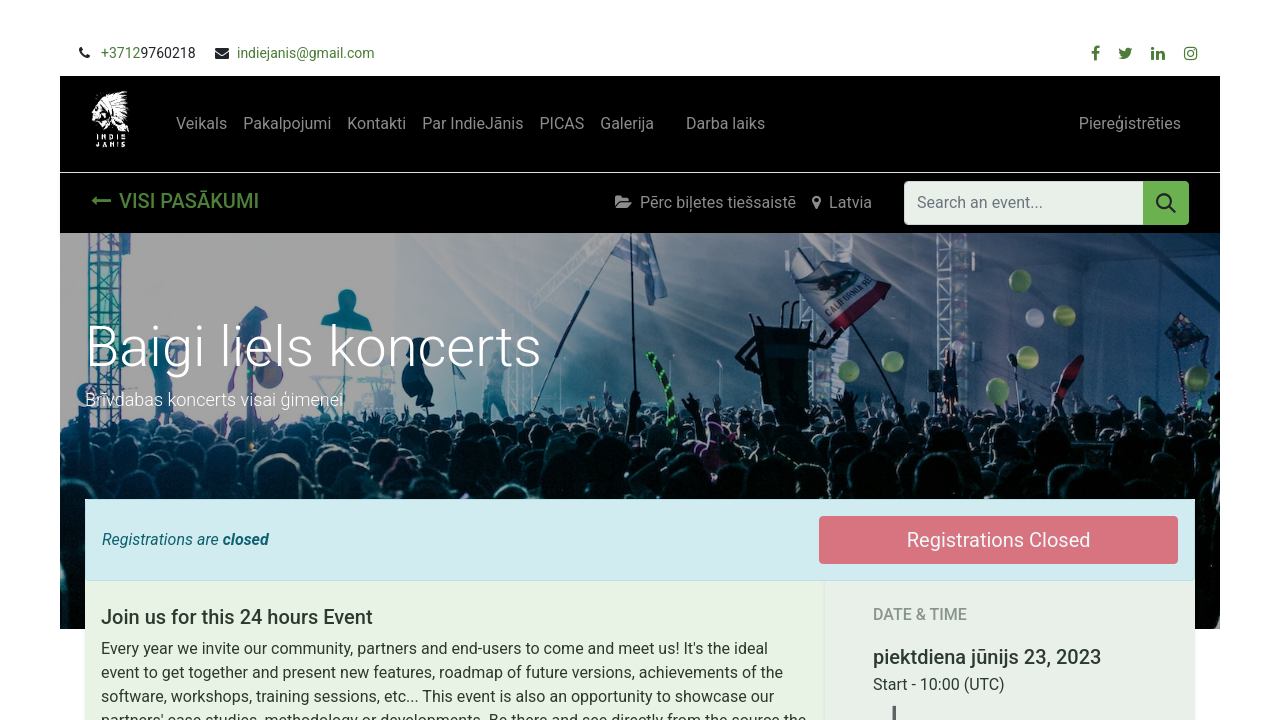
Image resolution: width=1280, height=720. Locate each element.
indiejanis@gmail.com (306, 53)
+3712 (120, 53)
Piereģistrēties (1130, 123)
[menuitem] (201, 124)
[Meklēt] (1166, 203)
